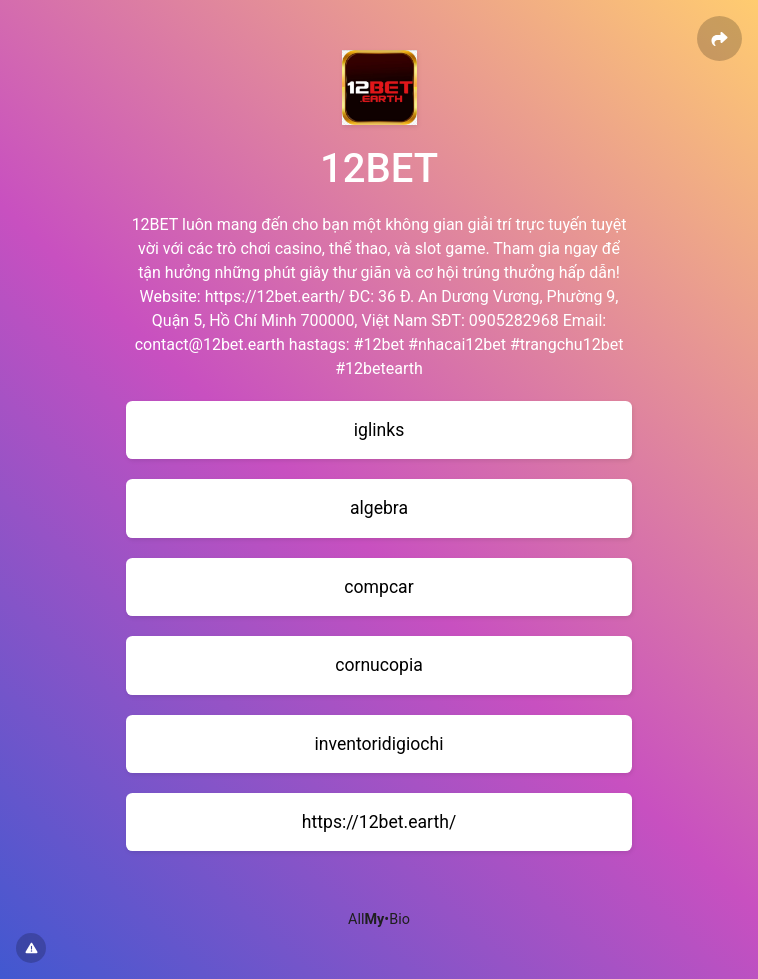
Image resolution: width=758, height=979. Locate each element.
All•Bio (379, 919)
